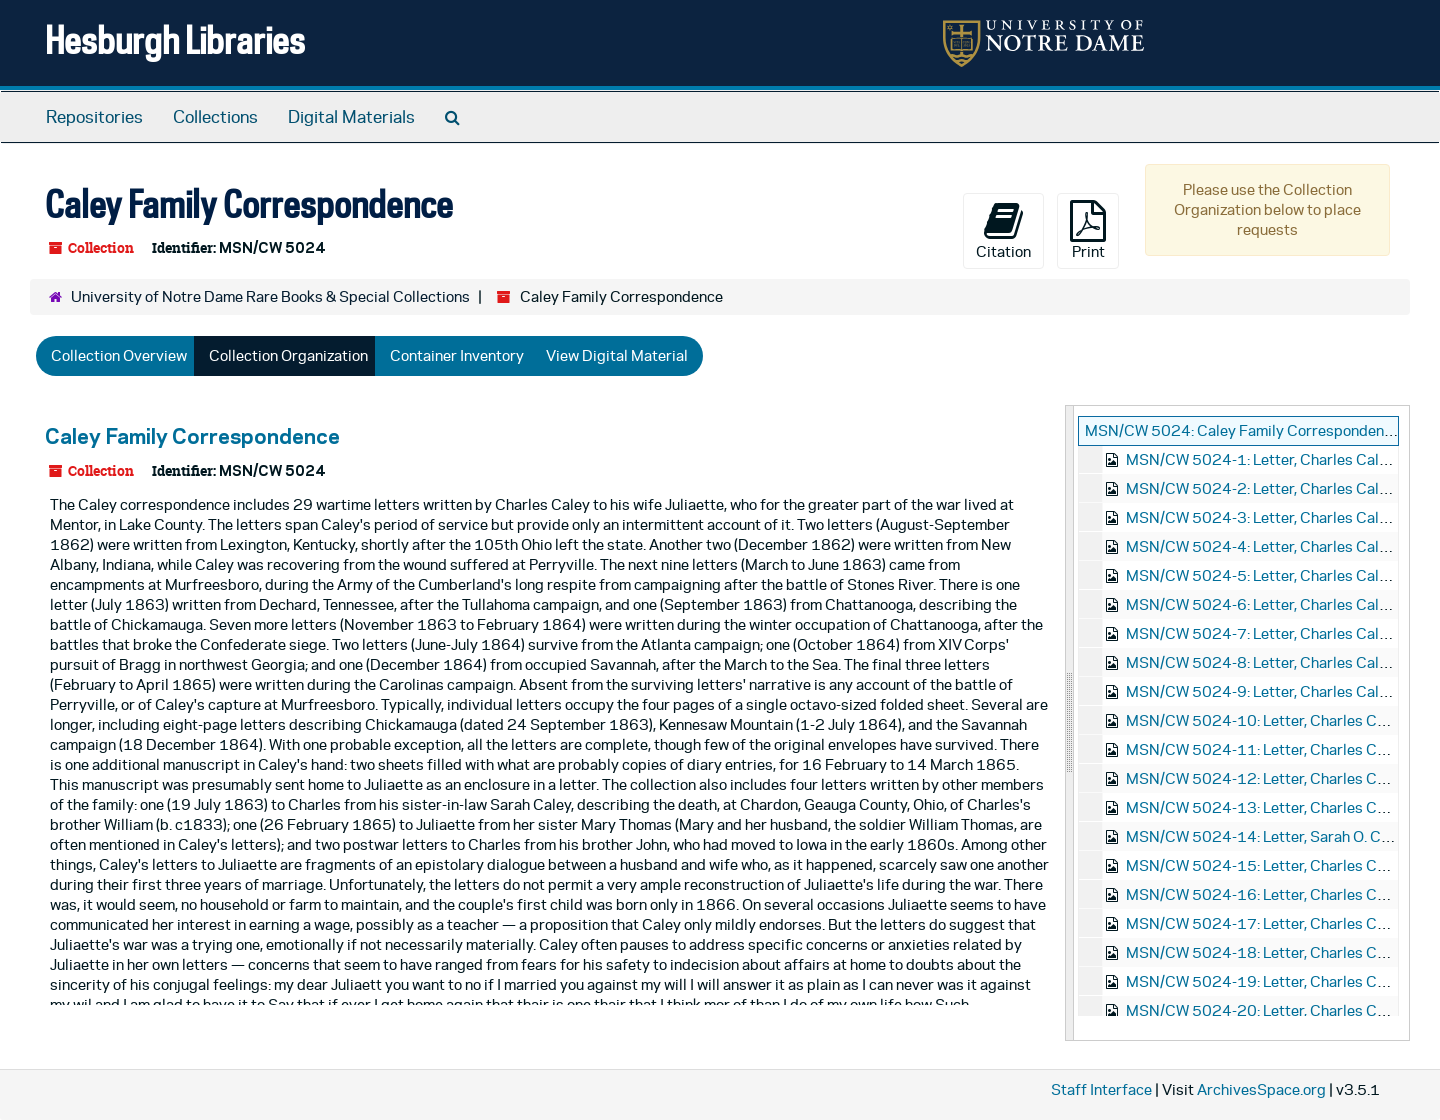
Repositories (94, 117)
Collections (215, 117)
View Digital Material (617, 355)
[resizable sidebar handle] (1070, 723)
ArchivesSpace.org (1261, 1089)
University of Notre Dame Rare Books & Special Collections (270, 296)
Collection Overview (119, 355)
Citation (1003, 230)
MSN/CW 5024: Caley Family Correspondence (1242, 430)
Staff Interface (1101, 1089)
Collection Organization (288, 355)
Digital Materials (351, 117)
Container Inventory (457, 355)
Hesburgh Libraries (175, 39)
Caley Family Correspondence (192, 436)
